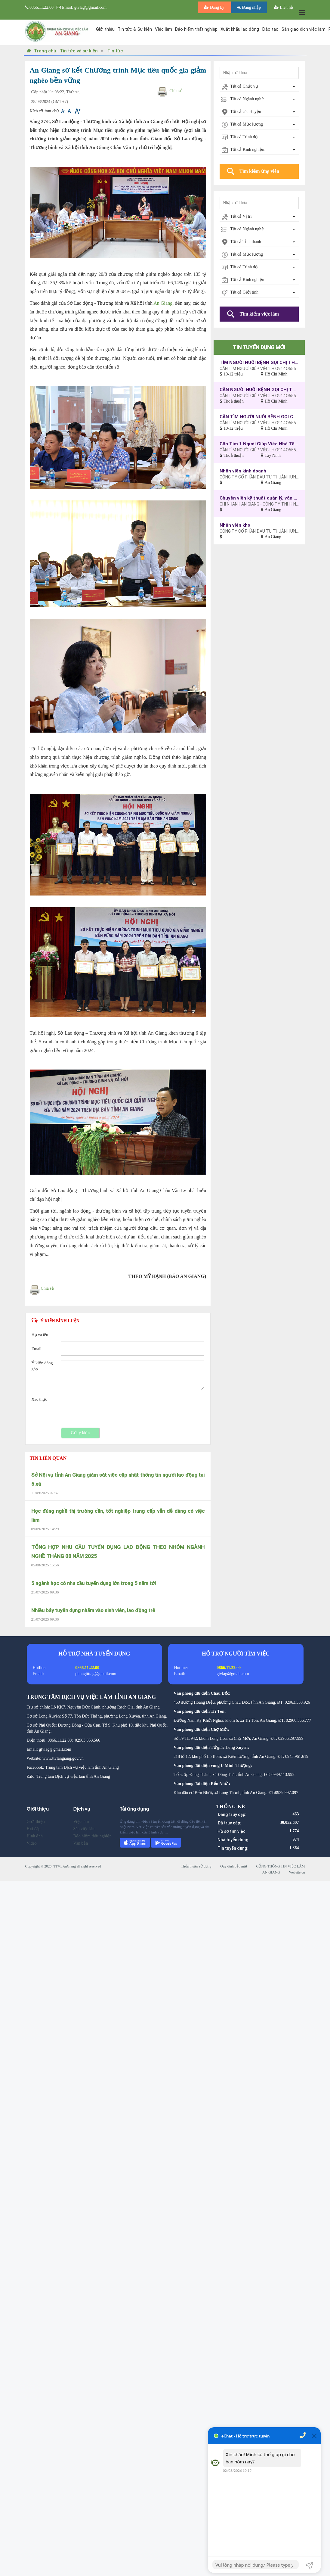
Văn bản (80, 1843)
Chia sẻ (175, 91)
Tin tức (115, 51)
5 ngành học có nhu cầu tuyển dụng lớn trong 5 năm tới (93, 1583)
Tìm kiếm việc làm (259, 313)
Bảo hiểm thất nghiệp (196, 29)
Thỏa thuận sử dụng (196, 1866)
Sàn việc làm (84, 1829)
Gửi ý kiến (80, 1433)
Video (32, 1843)
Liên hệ (283, 7)
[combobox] (259, 87)
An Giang (162, 303)
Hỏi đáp (34, 1829)
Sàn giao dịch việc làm (303, 29)
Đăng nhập (249, 7)
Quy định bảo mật (233, 1866)
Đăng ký (214, 7)
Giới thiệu (105, 29)
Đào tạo (270, 29)
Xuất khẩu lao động (240, 29)
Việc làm (163, 29)
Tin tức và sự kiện (79, 51)
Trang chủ (40, 51)
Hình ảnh (35, 1836)
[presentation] (106, 1408)
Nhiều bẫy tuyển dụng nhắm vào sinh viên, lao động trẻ (93, 1610)
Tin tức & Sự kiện (135, 29)
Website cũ (297, 1872)
